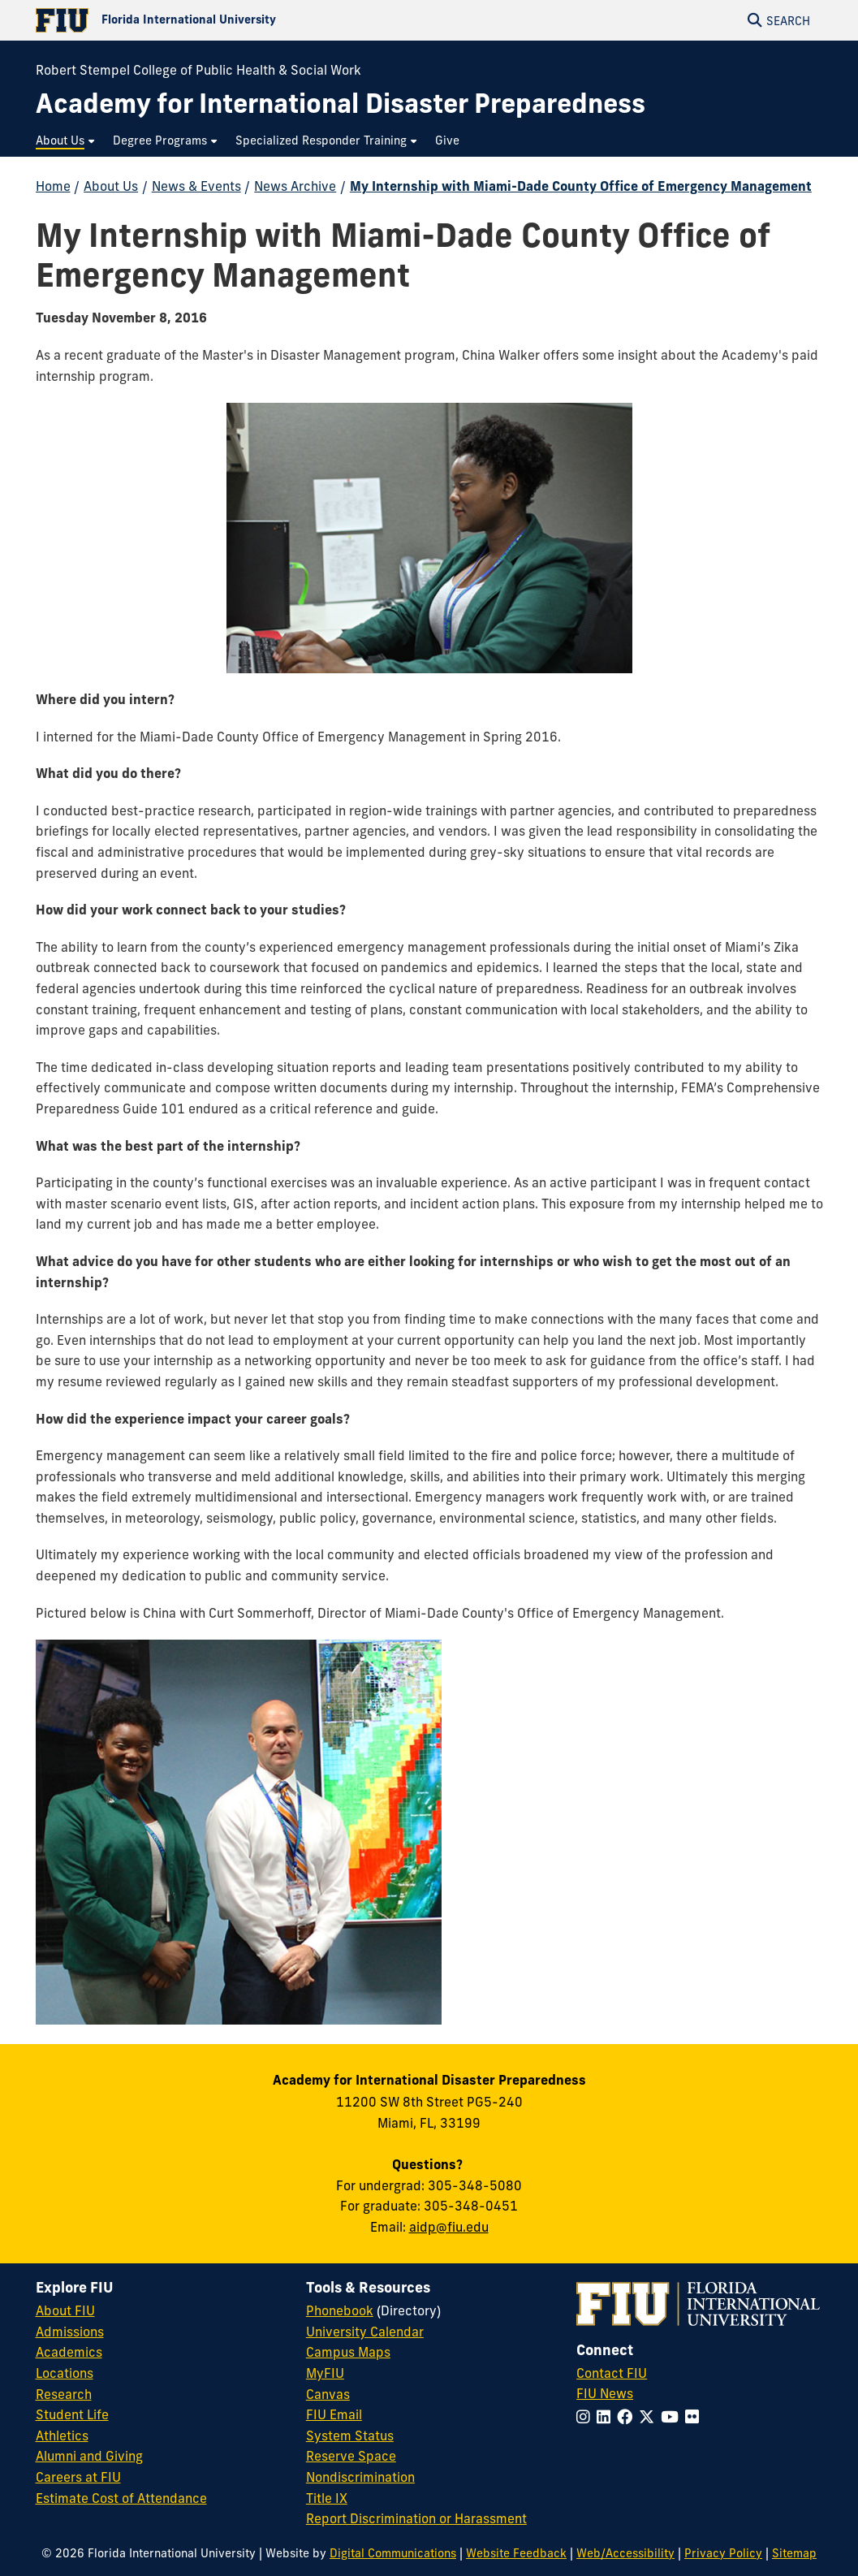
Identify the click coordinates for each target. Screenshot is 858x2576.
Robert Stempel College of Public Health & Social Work (198, 70)
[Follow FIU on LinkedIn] (607, 2416)
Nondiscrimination (360, 2477)
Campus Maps (348, 2352)
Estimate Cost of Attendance (121, 2498)
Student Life (72, 2414)
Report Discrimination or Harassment (416, 2518)
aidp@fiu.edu (449, 2227)
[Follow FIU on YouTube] (673, 2416)
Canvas (328, 2394)
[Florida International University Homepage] (232, 20)
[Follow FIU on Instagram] (586, 2416)
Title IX (326, 2498)
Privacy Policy (723, 2553)
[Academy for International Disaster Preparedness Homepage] (340, 103)
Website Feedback (516, 2553)
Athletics (62, 2435)
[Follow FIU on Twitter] (650, 2416)
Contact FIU (611, 2373)
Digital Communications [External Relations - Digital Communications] (393, 2553)
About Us (111, 186)
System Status (350, 2435)
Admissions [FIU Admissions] (70, 2331)
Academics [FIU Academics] (69, 2352)
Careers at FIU (78, 2477)
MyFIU (325, 2373)
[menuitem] (66, 141)
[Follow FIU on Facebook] (628, 2416)
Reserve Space (351, 2456)
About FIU (65, 2310)
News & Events (196, 186)
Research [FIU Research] (64, 2394)
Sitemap (794, 2553)
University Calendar (365, 2331)
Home (53, 186)
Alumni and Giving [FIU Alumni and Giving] (89, 2456)
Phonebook (339, 2310)
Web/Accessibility (625, 2553)
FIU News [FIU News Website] (604, 2393)
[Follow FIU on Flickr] (695, 2416)
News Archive (295, 186)
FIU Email (334, 2414)
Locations (64, 2373)
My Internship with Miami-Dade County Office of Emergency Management (581, 186)
